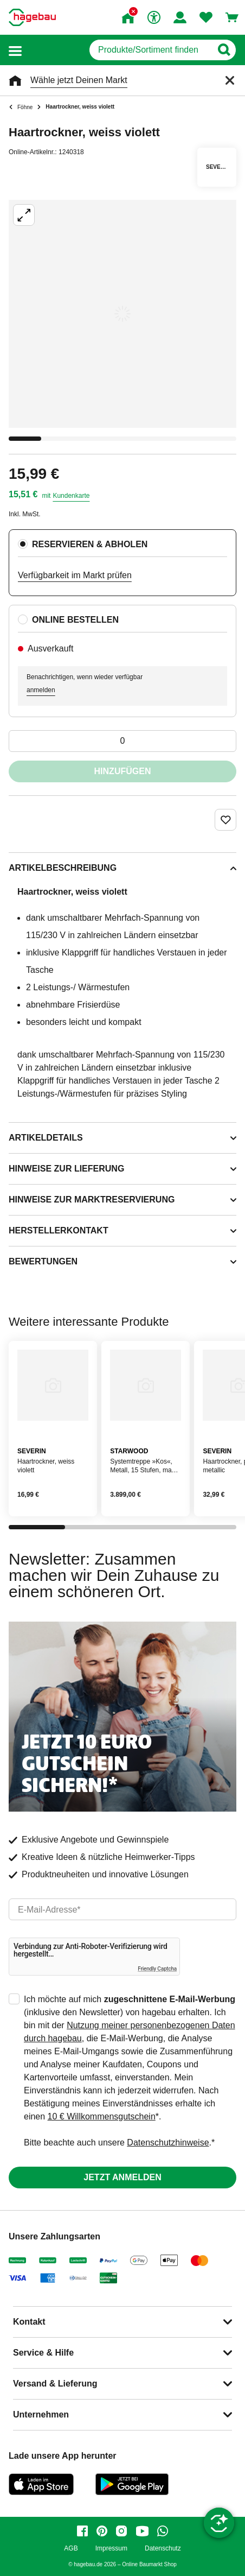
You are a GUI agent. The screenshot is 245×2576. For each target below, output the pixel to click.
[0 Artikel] (122, 741)
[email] (122, 1909)
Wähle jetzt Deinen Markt (78, 80)
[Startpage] (32, 17)
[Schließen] (229, 80)
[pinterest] (101, 2531)
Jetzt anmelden (122, 2177)
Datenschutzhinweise (168, 2142)
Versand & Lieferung (55, 2383)
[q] (150, 50)
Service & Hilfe (43, 2352)
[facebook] (82, 2531)
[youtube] (142, 2531)
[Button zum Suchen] (223, 50)
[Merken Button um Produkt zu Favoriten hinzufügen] (225, 820)
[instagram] (121, 2531)
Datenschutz (163, 2548)
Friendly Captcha (157, 1969)
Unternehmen (41, 2414)
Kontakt (29, 2321)
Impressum (111, 2548)
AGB (71, 2548)
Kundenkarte (71, 495)
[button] (15, 50)
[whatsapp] (162, 2531)
